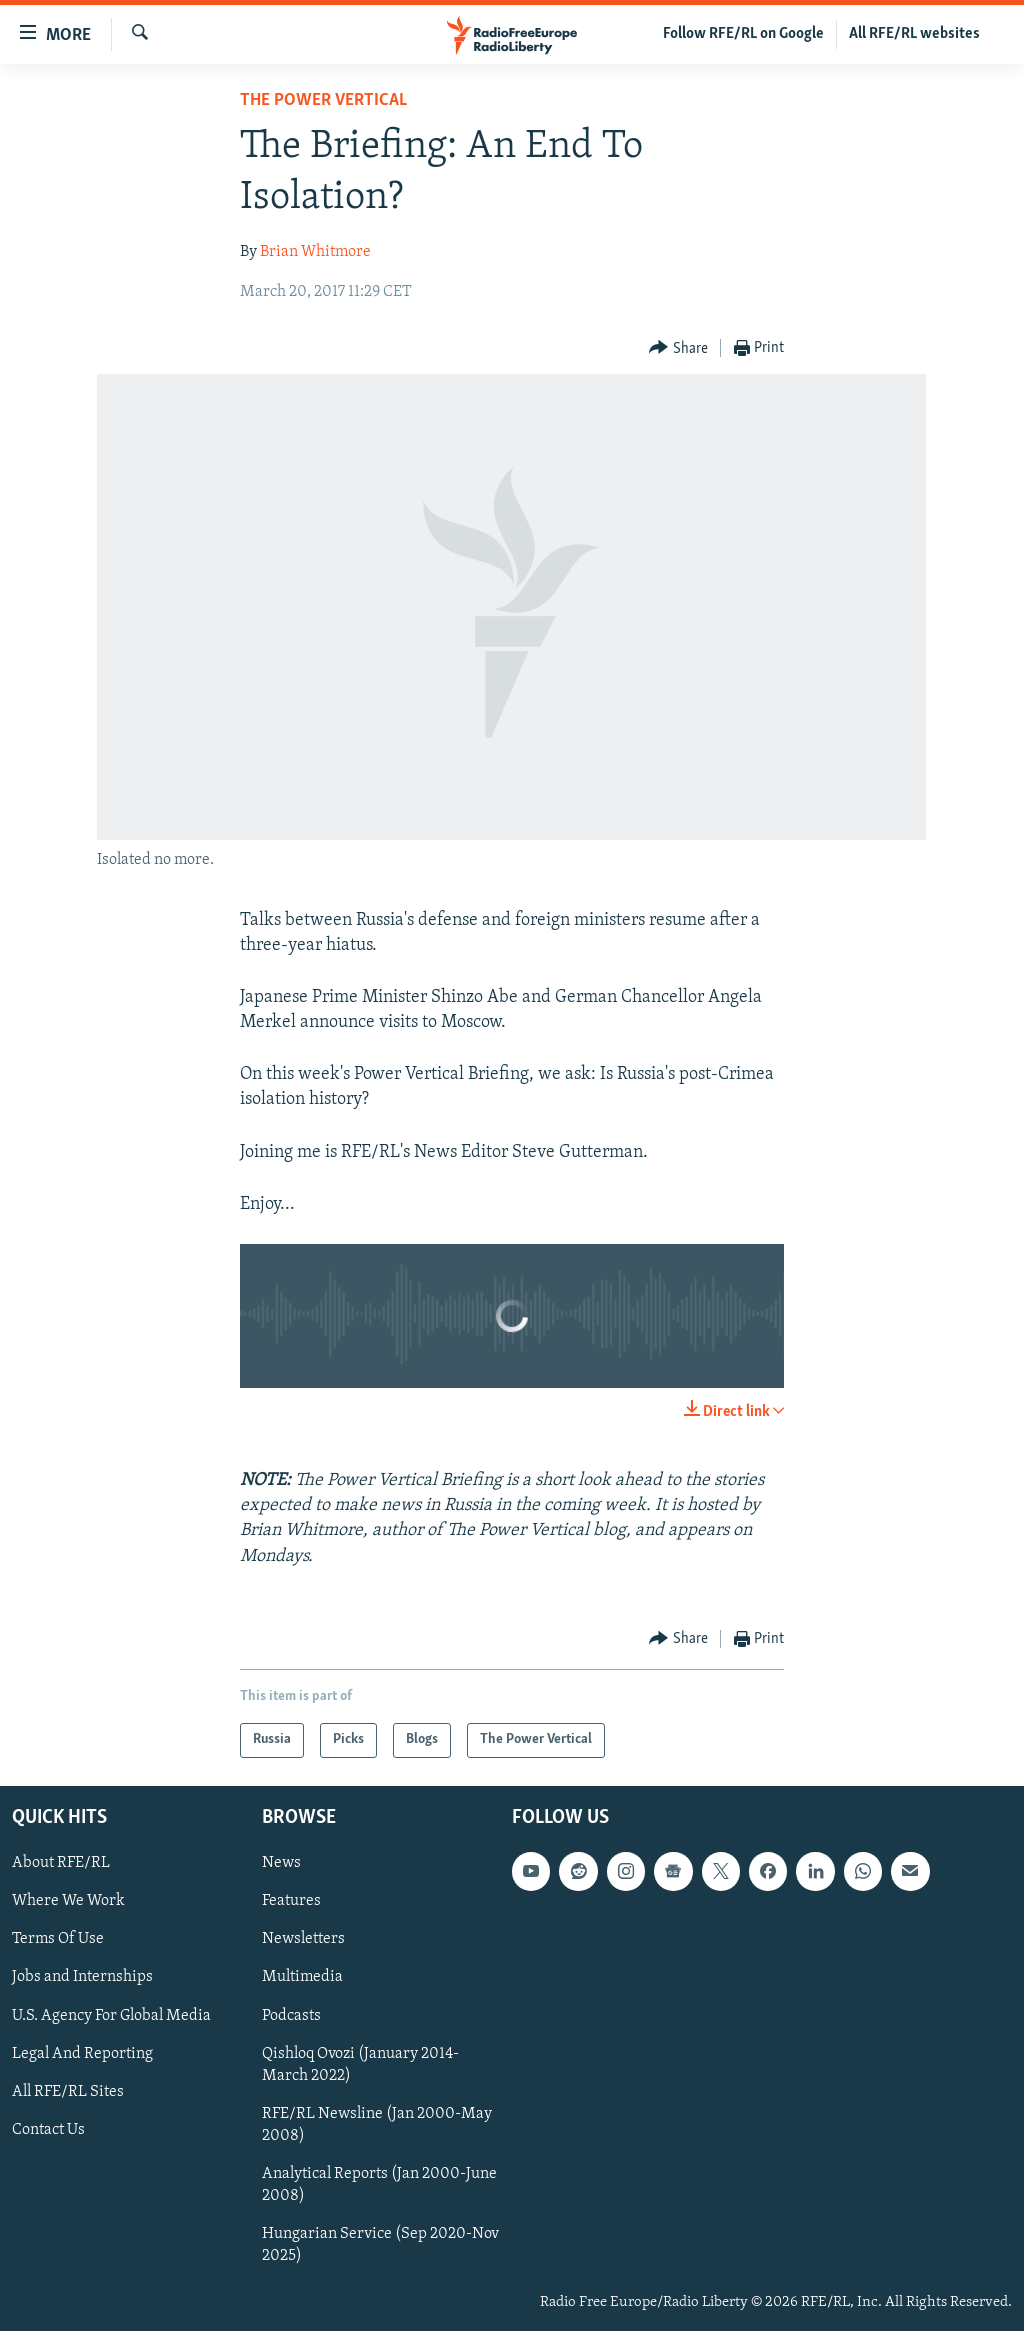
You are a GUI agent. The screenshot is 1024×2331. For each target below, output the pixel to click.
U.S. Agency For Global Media (111, 2015)
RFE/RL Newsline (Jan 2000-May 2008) (377, 2125)
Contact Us (48, 2130)
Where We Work (68, 1901)
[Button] (678, 348)
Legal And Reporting (82, 2054)
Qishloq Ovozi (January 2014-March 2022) (360, 2065)
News (281, 1863)
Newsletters (303, 1939)
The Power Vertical (323, 100)
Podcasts (291, 2015)
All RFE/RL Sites (68, 2092)
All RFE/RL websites (914, 34)
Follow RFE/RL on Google (743, 34)
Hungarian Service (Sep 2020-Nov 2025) (380, 2245)
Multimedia (302, 1977)
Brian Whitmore (315, 252)
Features (291, 1901)
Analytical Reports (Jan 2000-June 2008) (379, 2185)
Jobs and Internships (82, 1977)
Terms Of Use (58, 1939)
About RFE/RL (61, 1863)
